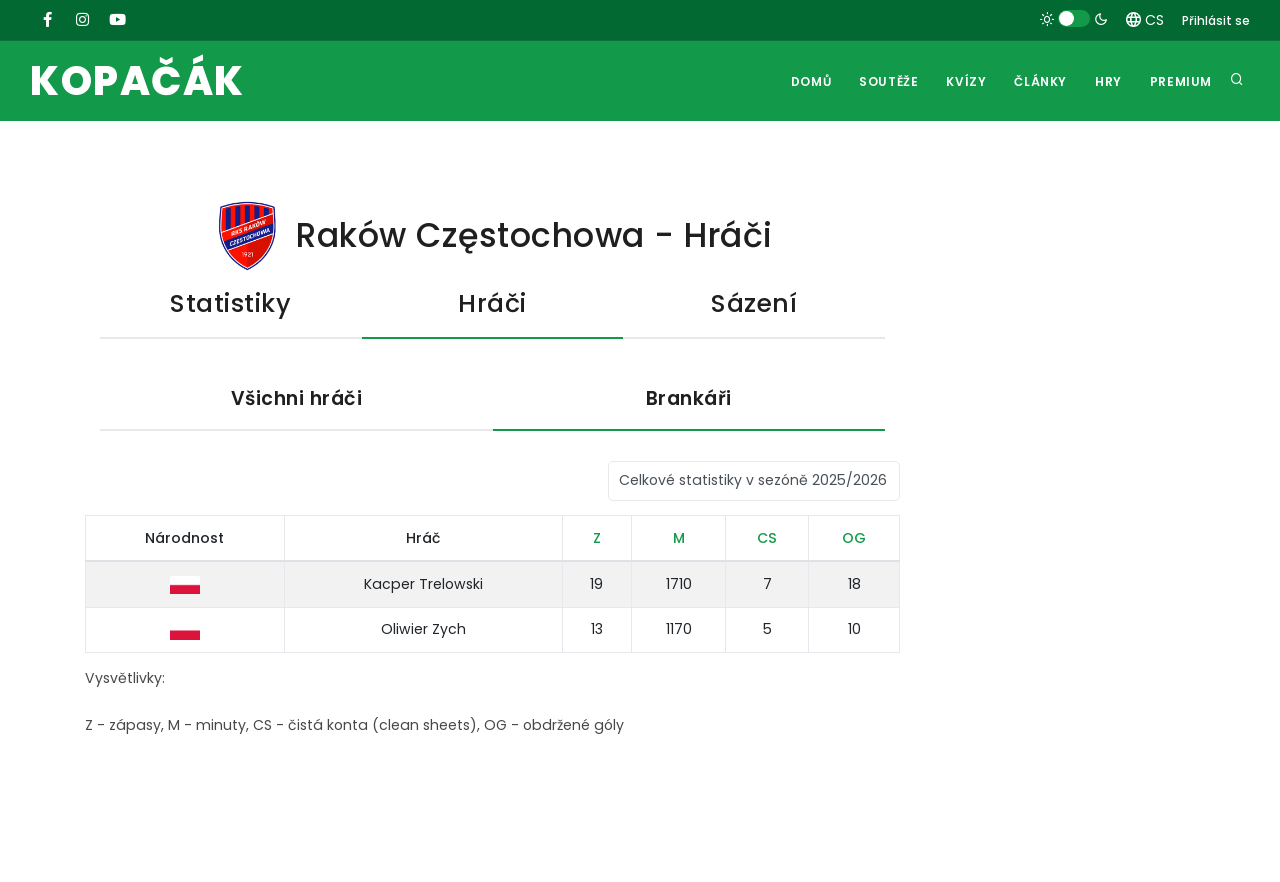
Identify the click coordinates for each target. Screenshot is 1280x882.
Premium (1181, 81)
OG (854, 538)
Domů (811, 81)
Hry (1108, 81)
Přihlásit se (1216, 20)
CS (1145, 20)
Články (1040, 81)
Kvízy (966, 81)
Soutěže (888, 81)
